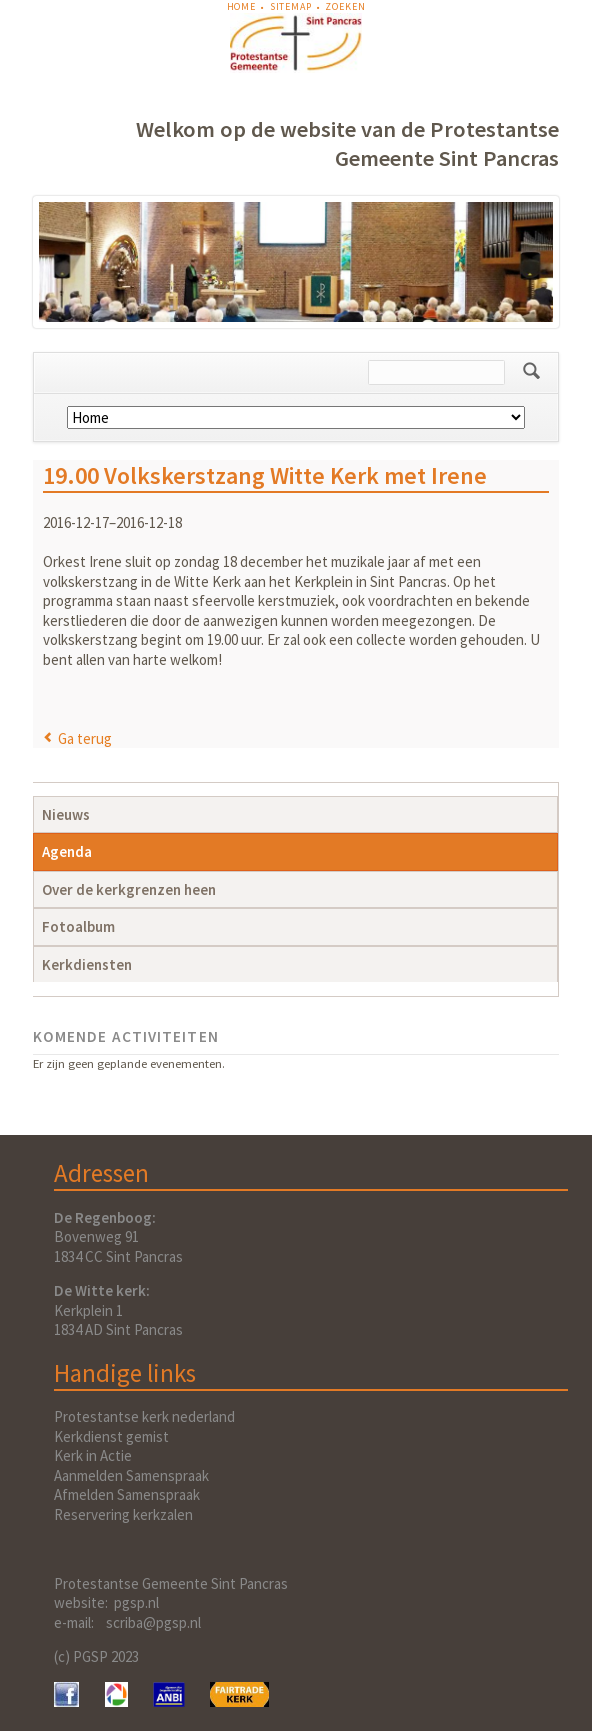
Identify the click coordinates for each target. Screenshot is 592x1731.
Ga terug (85, 738)
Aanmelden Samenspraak (131, 1475)
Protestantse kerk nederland (144, 1416)
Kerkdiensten (87, 964)
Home (241, 6)
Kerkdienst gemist (111, 1436)
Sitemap (291, 6)
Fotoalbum (78, 926)
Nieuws (66, 814)
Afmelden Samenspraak (127, 1494)
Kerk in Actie (93, 1455)
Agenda (67, 851)
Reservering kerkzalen (123, 1514)
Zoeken (345, 6)
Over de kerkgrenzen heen (129, 889)
